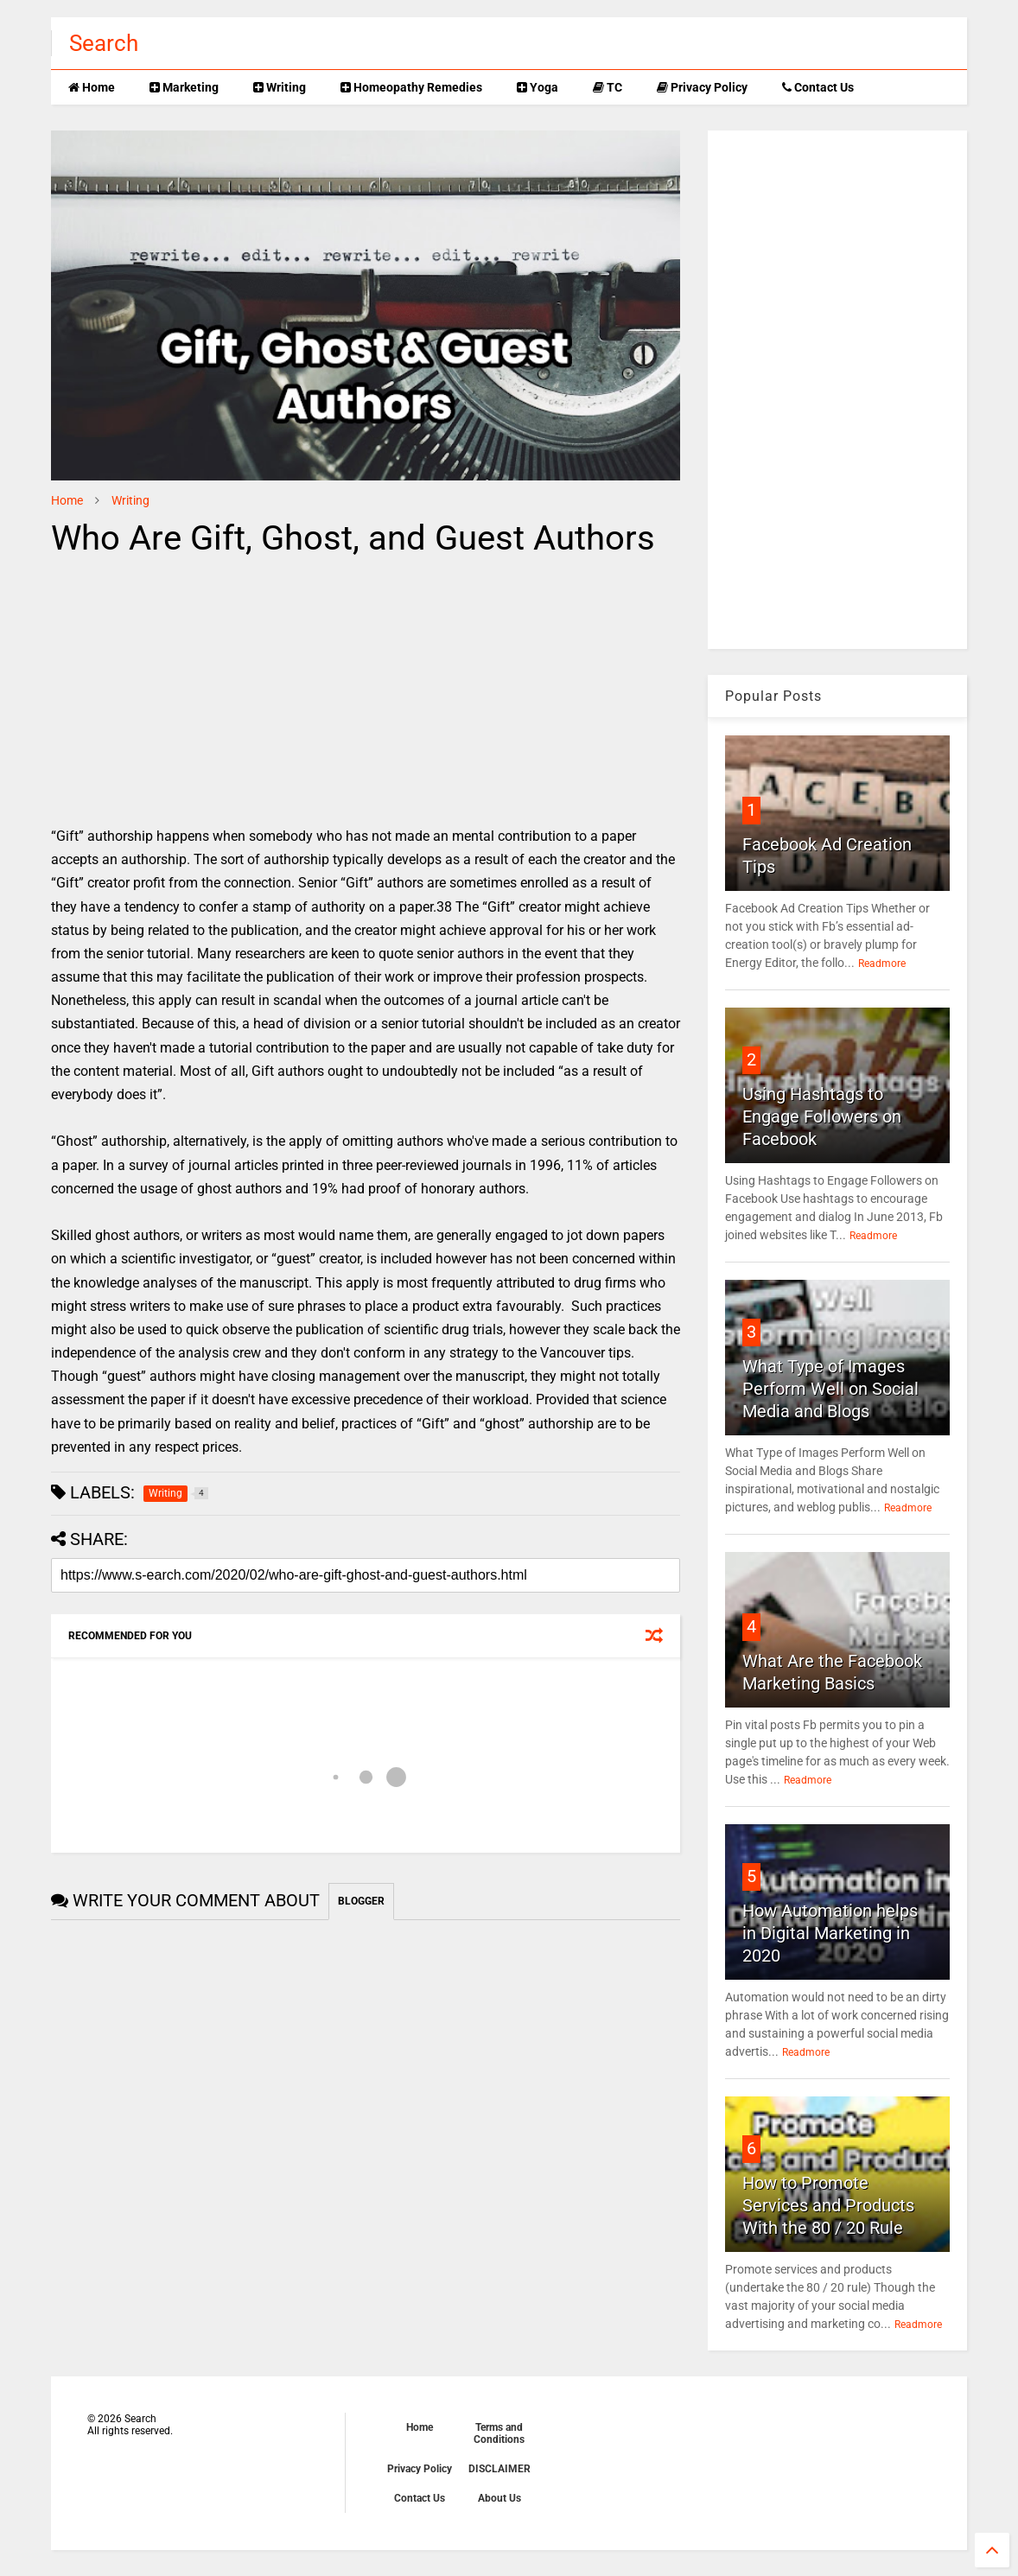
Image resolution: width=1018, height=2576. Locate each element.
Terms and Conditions (499, 2433)
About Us (499, 2498)
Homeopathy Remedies (411, 87)
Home (91, 87)
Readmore (882, 963)
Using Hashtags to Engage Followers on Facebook (821, 1116)
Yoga (537, 87)
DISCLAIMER (499, 2469)
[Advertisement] (196, 695)
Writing (279, 87)
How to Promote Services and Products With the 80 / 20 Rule (828, 2205)
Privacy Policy (702, 87)
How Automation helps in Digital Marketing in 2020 (830, 1933)
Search (103, 43)
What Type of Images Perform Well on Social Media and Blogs (830, 1389)
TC (607, 87)
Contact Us (818, 87)
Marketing (184, 87)
